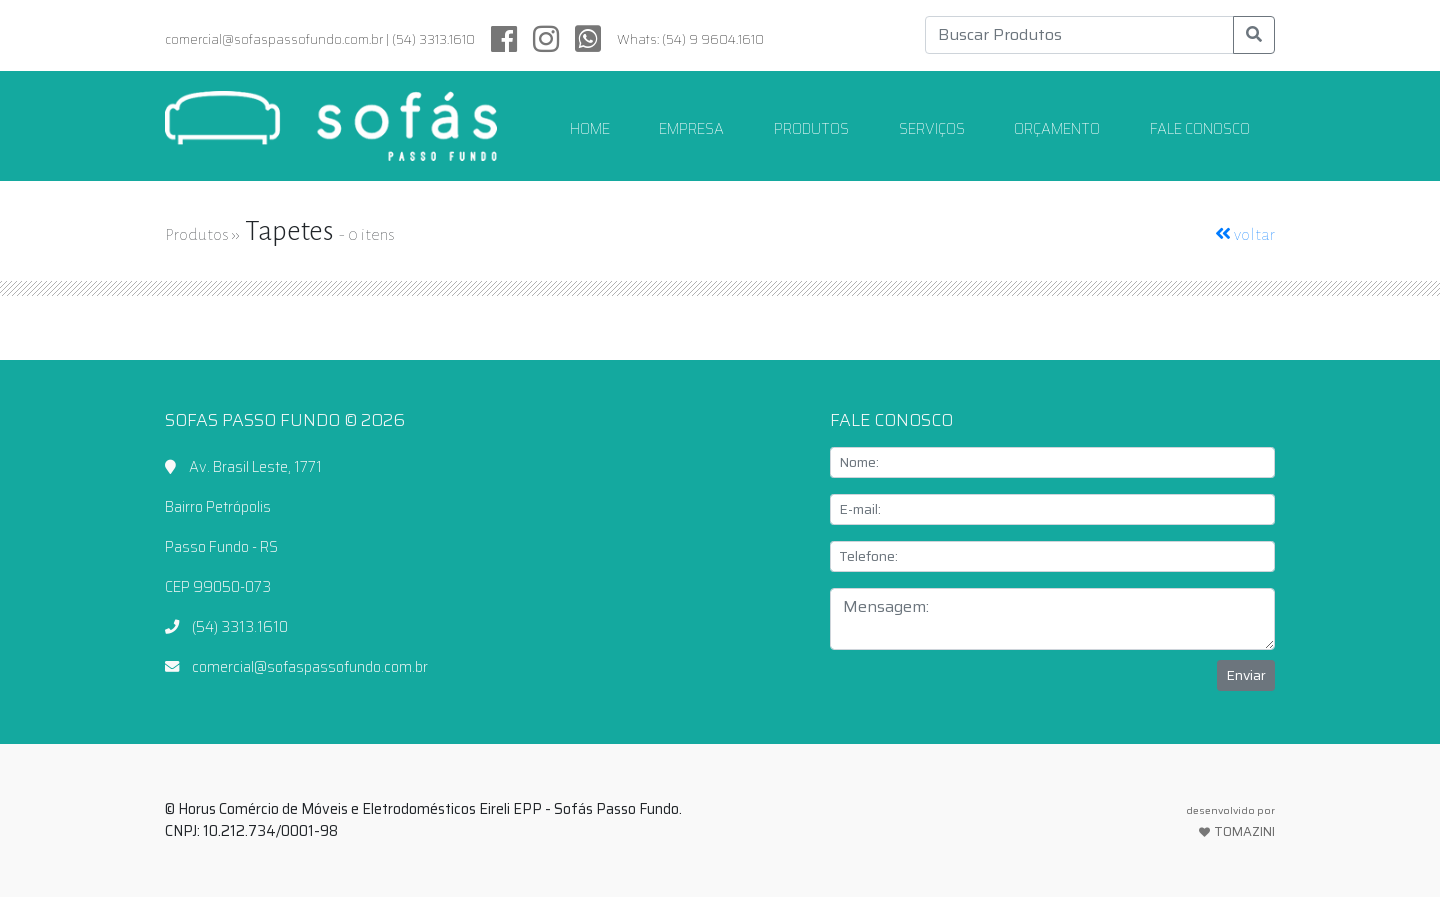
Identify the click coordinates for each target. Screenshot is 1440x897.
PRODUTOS (811, 129)
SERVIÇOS (932, 129)
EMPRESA (691, 129)
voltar (1245, 235)
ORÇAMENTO (1057, 129)
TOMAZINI (1230, 822)
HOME (598, 128)
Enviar (1246, 675)
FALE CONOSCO (1200, 129)
